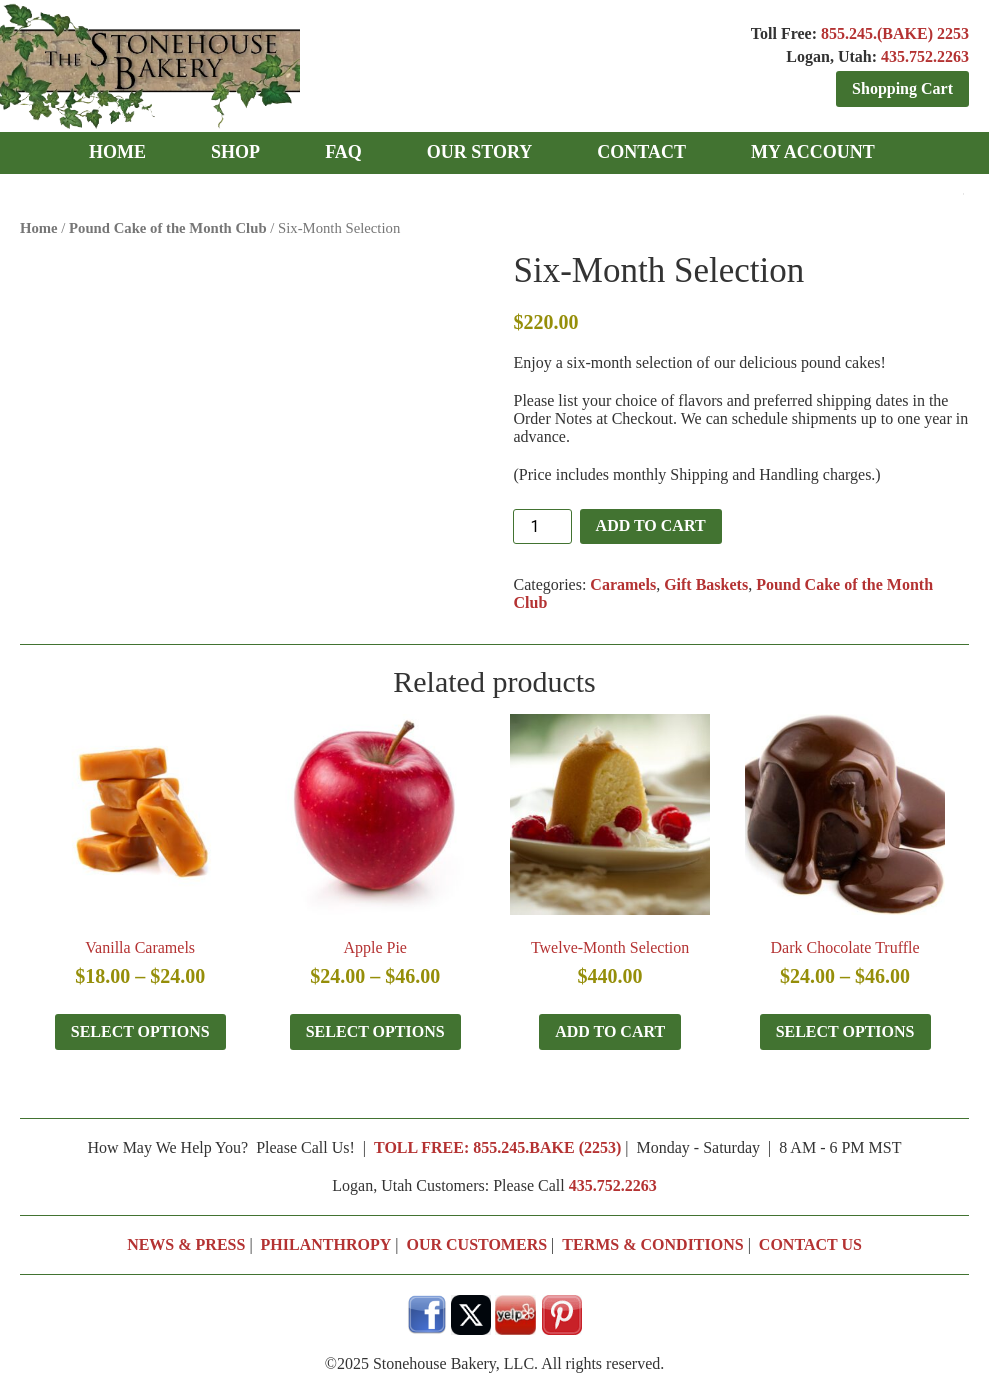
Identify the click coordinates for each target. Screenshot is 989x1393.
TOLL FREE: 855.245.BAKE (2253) (497, 1147)
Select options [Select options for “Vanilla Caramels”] (140, 1031)
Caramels (623, 584)
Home (39, 228)
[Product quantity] (542, 526)
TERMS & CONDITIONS (652, 1244)
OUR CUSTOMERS (476, 1244)
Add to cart (651, 525)
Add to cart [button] (610, 1031)
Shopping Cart (902, 88)
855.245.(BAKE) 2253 (895, 33)
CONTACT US (810, 1244)
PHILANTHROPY (326, 1244)
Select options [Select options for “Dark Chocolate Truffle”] (845, 1031)
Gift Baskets (706, 584)
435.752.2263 (925, 56)
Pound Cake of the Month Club (168, 228)
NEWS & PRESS (186, 1244)
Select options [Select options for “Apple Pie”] (375, 1031)
